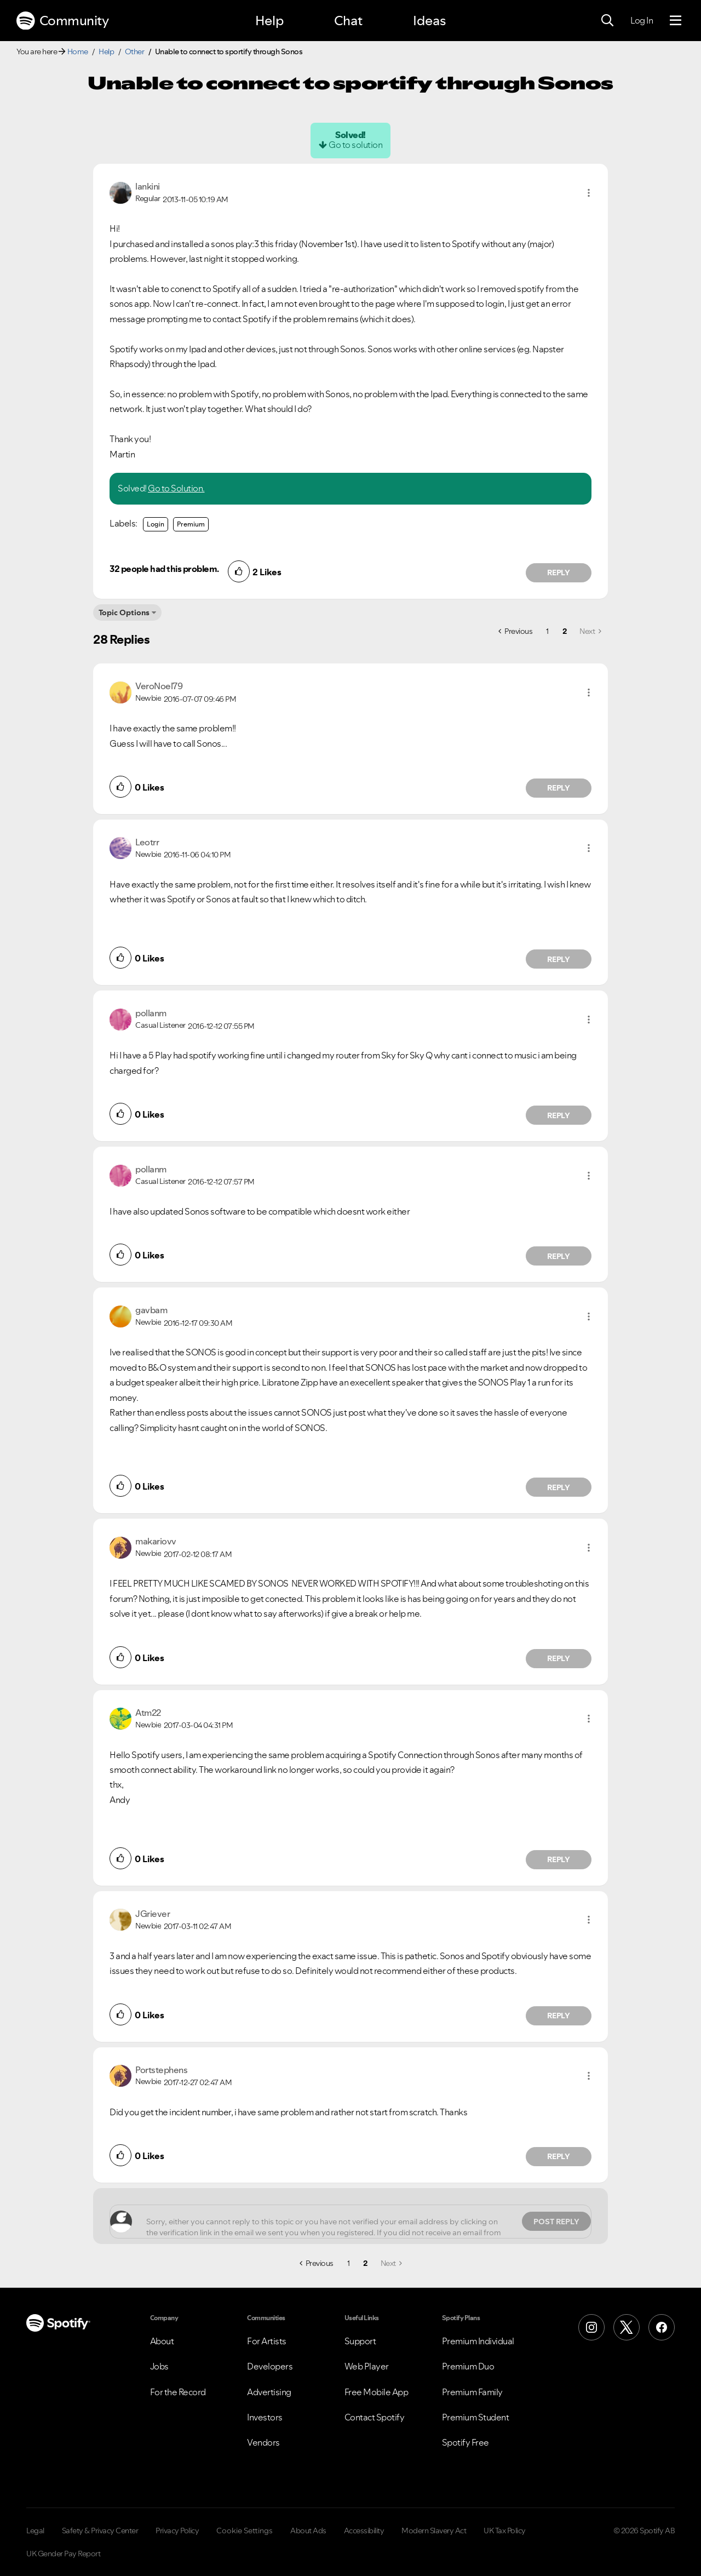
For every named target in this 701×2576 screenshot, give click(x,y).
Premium (191, 524)
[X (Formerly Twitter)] (626, 2327)
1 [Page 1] (547, 631)
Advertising (269, 2392)
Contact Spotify (374, 2417)
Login (155, 524)
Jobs (159, 2366)
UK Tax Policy (505, 2530)
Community (62, 21)
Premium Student (475, 2417)
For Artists (266, 2341)
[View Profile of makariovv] (155, 1541)
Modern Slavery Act (433, 2530)
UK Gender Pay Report (63, 2553)
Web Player (366, 2366)
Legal (35, 2530)
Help (269, 21)
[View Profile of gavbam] (151, 1310)
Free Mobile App (376, 2392)
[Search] (607, 21)
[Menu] (675, 20)
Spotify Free (465, 2442)
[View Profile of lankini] (147, 186)
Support (360, 2341)
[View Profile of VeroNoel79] (158, 686)
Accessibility (364, 2530)
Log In (641, 20)
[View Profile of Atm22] (148, 1713)
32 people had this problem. (164, 569)
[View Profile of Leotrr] (147, 842)
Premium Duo (468, 2366)
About (162, 2341)
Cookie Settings (244, 2530)
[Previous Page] (515, 631)
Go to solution (355, 145)
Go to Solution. (176, 488)
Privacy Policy (177, 2530)
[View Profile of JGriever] (152, 1914)
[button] (589, 193)
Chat (348, 21)
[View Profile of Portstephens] (161, 2070)
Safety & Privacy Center (100, 2530)
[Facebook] (661, 2327)
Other (135, 51)
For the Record (178, 2392)
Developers (269, 2366)
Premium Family (472, 2392)
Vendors (263, 2442)
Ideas (429, 21)
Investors (265, 2417)
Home (77, 51)
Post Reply (556, 2221)
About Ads (308, 2530)
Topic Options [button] (124, 612)
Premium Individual (478, 2341)
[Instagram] (591, 2327)
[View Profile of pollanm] (150, 1013)
